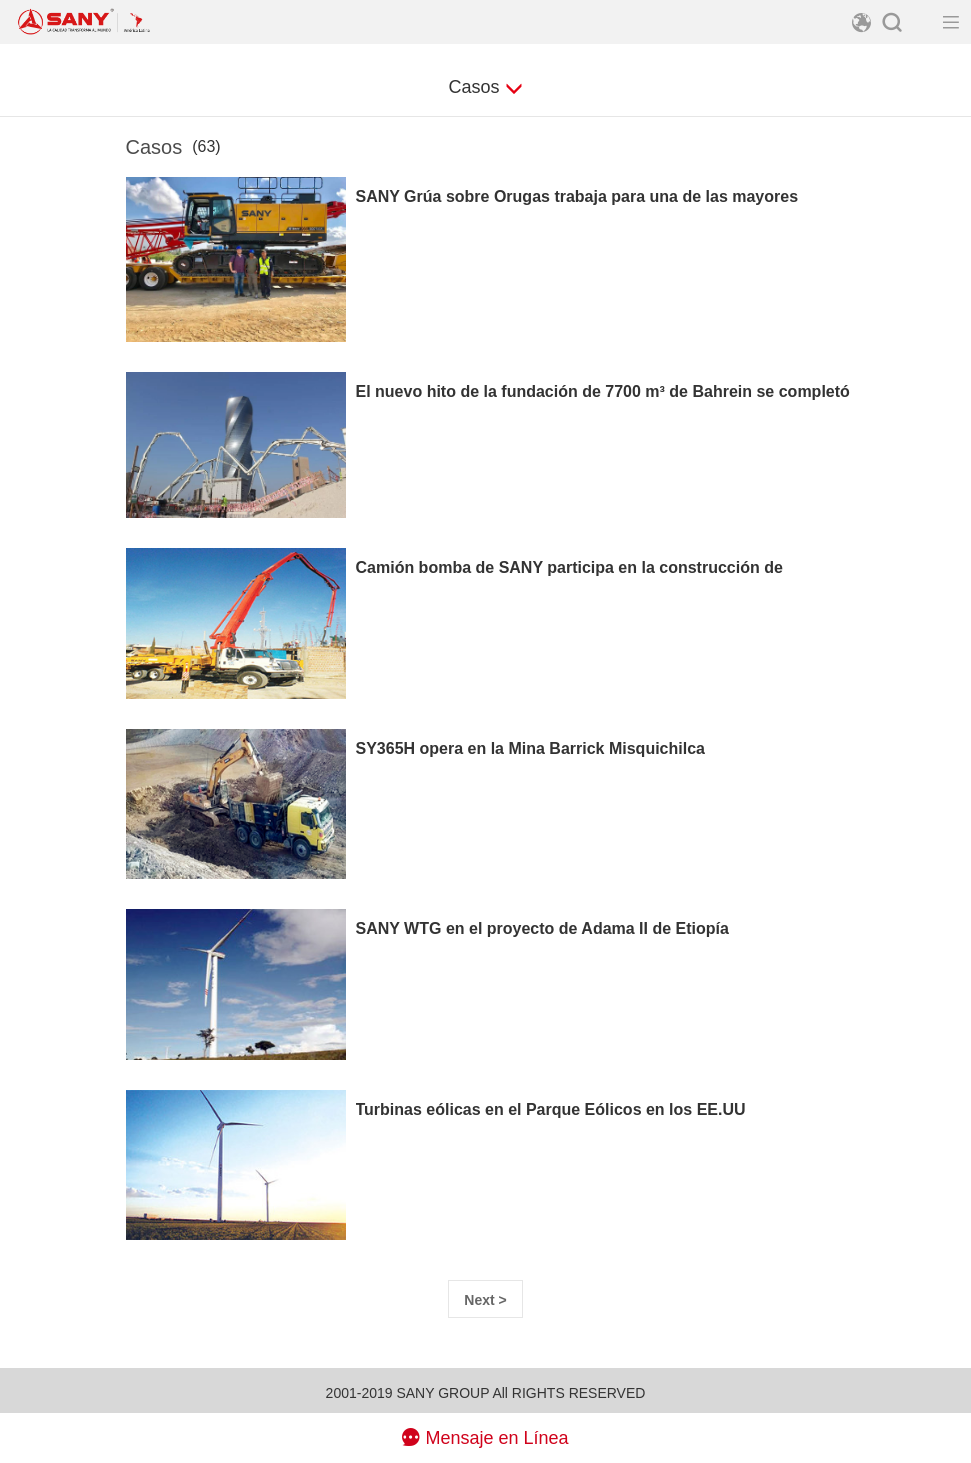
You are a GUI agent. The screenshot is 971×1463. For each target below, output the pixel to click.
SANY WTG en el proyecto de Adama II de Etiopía (542, 928)
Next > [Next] (485, 1300)
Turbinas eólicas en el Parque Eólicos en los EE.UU (551, 1109)
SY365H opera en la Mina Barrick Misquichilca (530, 748)
